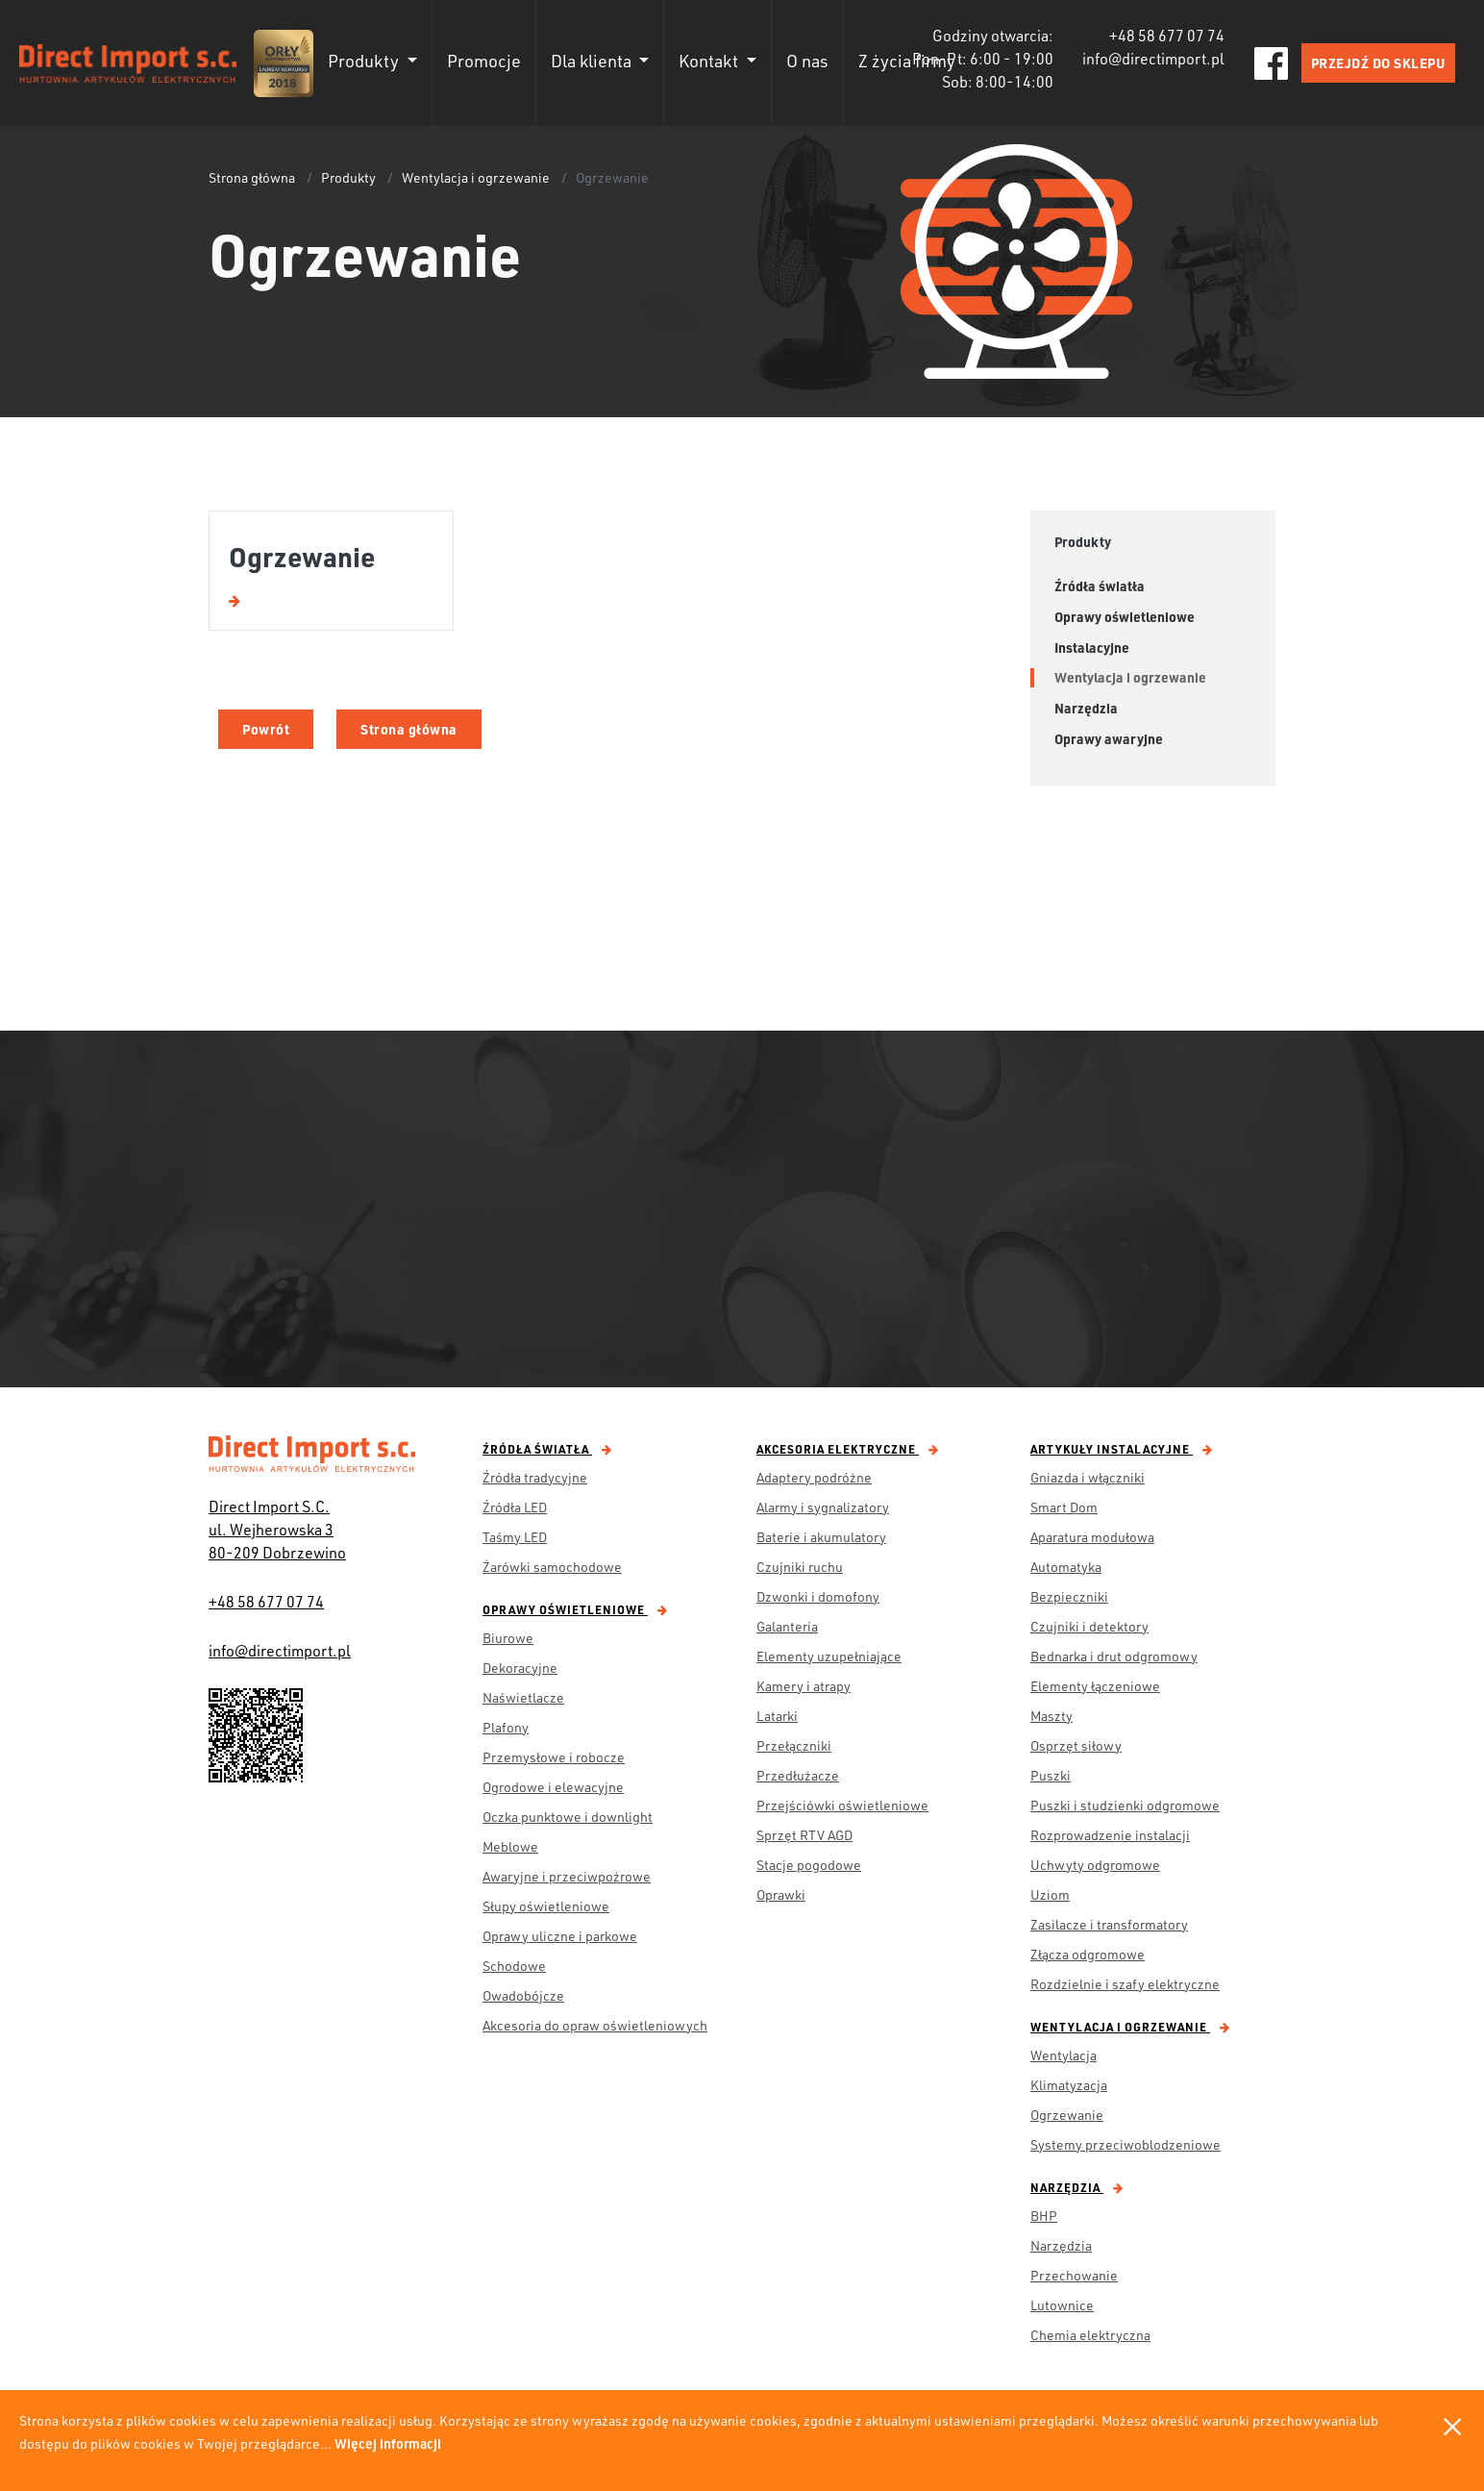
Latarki (777, 1715)
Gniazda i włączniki (1087, 1477)
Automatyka (1065, 1566)
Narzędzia (1077, 2187)
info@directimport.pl (280, 1650)
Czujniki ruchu (799, 1566)
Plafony (505, 1727)
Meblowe (510, 1846)
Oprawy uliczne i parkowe (559, 1936)
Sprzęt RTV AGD (804, 1835)
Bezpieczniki (1069, 1596)
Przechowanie (1074, 2275)
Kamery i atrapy (803, 1686)
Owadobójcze (523, 1995)
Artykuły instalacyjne (1121, 1449)
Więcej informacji (387, 2443)
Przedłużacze (797, 1775)
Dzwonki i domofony (817, 1596)
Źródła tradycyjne (534, 1477)
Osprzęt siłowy (1076, 1745)
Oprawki (780, 1894)
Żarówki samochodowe (552, 1566)
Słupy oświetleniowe (545, 1906)
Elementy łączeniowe (1095, 1686)
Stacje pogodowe (808, 1865)
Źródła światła (547, 1449)
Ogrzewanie (1066, 2114)
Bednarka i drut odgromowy (1114, 1656)
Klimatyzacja (1068, 2085)
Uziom (1050, 1894)
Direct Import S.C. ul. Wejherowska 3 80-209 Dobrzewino (277, 1529)
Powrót (265, 729)
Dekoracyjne (519, 1667)
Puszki (1050, 1775)
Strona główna (252, 177)
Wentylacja (1063, 2055)
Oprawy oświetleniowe (575, 1609)
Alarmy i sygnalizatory (822, 1507)
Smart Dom (1064, 1507)
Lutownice (1062, 2305)
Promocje (484, 60)
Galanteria (787, 1626)
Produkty (348, 177)
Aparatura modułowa (1092, 1537)
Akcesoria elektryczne (847, 1449)
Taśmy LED (514, 1537)
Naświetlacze (523, 1697)
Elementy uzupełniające (829, 1656)
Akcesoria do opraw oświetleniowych (594, 2025)
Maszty (1051, 1715)
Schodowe (514, 1965)
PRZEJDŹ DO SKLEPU (1379, 63)
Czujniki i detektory (1089, 1626)
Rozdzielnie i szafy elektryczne (1125, 1984)
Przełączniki (793, 1745)
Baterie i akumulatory (821, 1537)
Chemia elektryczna (1090, 2335)
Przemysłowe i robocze (553, 1757)
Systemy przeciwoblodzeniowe (1125, 2144)
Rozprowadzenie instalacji (1110, 1835)
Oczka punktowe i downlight (567, 1816)
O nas (807, 60)
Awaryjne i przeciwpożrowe (566, 1876)
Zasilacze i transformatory (1109, 1924)
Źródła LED (514, 1507)
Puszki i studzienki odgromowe (1125, 1805)
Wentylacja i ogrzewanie (476, 177)
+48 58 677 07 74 (266, 1601)
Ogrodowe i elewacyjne (553, 1787)
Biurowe (507, 1638)
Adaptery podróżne (814, 1477)
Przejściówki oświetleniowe (842, 1805)
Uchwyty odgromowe (1095, 1865)
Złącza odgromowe (1087, 1954)
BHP (1043, 2215)
